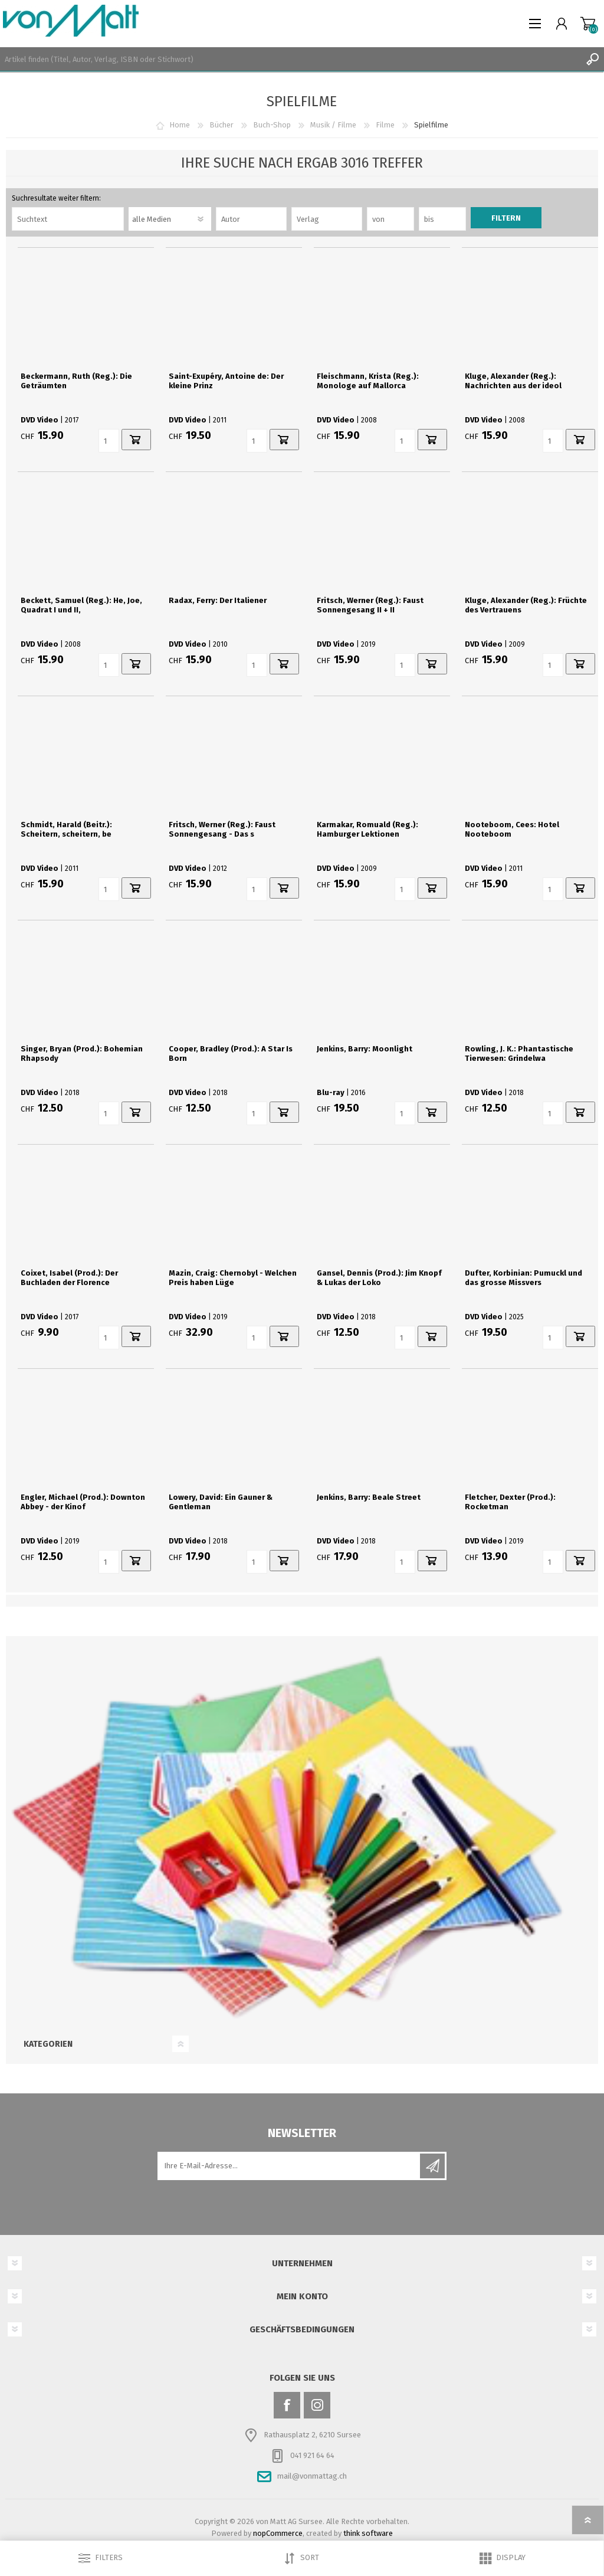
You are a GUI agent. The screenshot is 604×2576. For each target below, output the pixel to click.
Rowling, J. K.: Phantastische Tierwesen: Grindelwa (519, 1053)
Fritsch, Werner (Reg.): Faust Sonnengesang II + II (370, 605)
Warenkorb (588, 24)
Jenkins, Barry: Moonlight (364, 1048)
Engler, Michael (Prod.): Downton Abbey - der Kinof (83, 1502)
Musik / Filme (333, 124)
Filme (385, 124)
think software (368, 2533)
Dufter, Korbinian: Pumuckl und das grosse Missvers (523, 1278)
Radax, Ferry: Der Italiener (218, 600)
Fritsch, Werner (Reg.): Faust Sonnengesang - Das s (222, 829)
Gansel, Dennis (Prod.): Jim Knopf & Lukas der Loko (379, 1278)
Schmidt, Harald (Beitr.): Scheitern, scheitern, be (66, 829)
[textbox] (290, 59)
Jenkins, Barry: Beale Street (369, 1497)
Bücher (221, 124)
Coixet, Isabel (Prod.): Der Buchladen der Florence (69, 1278)
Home (179, 124)
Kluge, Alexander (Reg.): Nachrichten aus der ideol (513, 381)
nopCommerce (278, 2533)
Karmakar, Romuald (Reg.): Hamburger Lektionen (367, 829)
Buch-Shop (272, 124)
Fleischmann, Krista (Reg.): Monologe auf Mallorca (368, 381)
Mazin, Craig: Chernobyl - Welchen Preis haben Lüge (233, 1278)
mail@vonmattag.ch (312, 2476)
